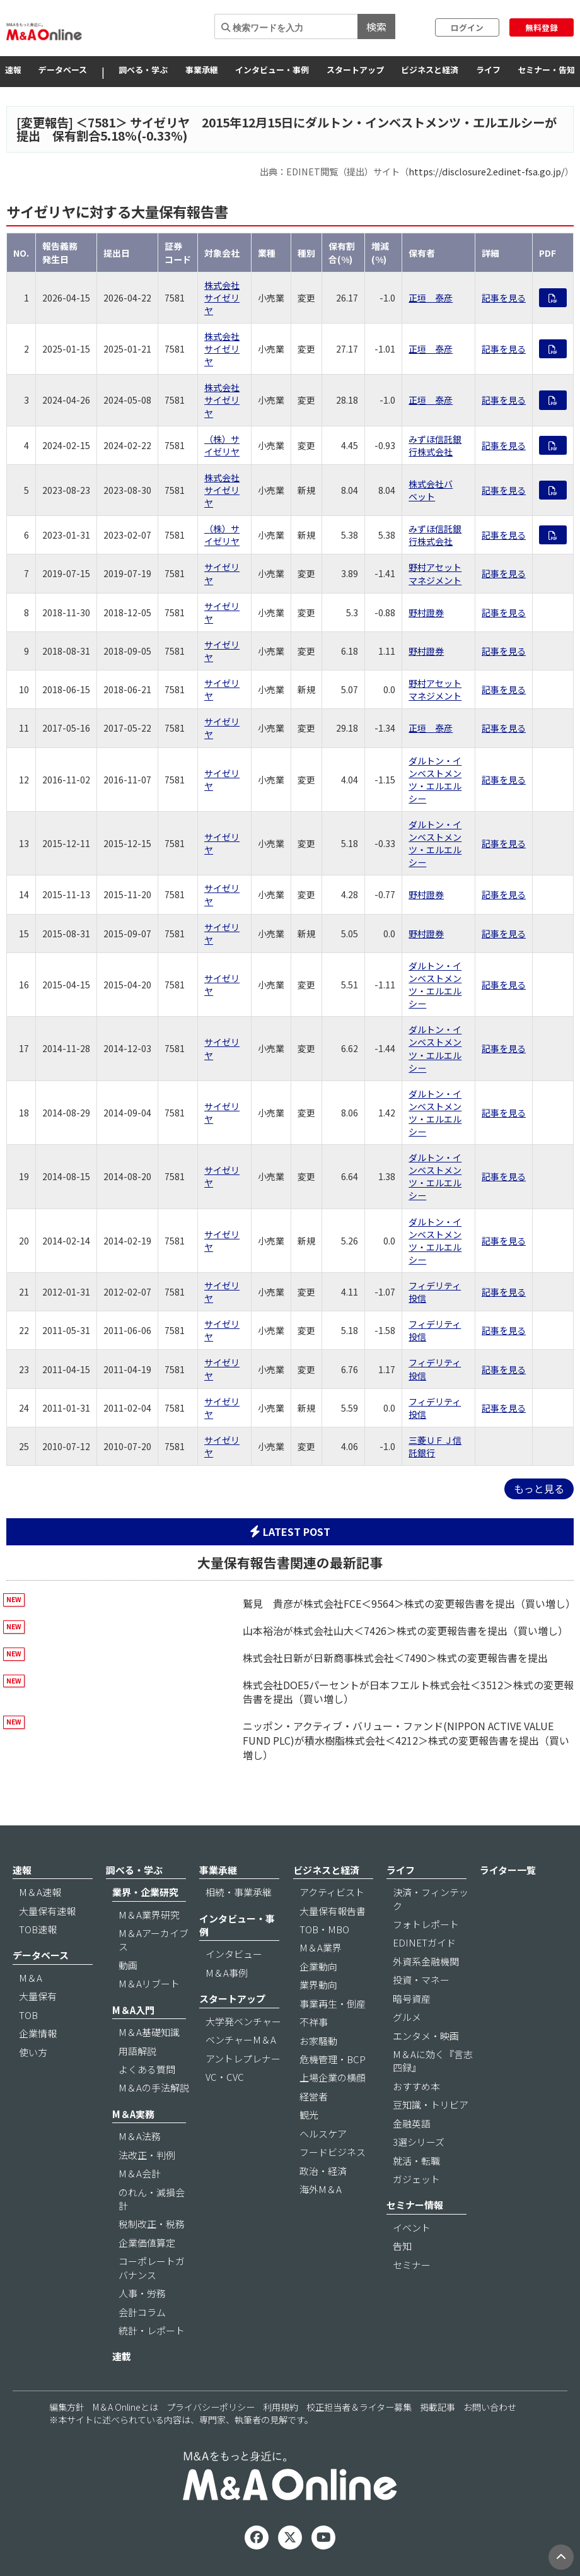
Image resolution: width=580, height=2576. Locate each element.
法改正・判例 (147, 2155)
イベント (412, 2227)
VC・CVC (225, 2076)
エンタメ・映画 (426, 2035)
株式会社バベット (431, 490)
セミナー (412, 2264)
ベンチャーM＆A (241, 2039)
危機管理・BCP (332, 2059)
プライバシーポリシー (210, 2407)
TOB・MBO (324, 1929)
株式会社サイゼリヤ (222, 298)
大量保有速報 (47, 1910)
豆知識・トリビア (430, 2104)
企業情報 (38, 2033)
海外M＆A (320, 2189)
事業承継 (201, 70)
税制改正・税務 (152, 2223)
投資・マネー (421, 1979)
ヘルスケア (323, 2133)
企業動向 (318, 1966)
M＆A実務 (133, 2114)
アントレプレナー (243, 2058)
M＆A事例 (227, 1972)
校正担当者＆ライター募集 (359, 2407)
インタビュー (234, 1953)
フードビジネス (332, 2151)
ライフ (488, 70)
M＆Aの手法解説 (154, 2087)
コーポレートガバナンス (152, 2267)
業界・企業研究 (145, 1892)
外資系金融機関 (426, 1961)
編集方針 (66, 2407)
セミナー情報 (414, 2204)
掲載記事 (437, 2407)
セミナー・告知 (546, 70)
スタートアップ (355, 70)
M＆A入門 (133, 2010)
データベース (62, 70)
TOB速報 (38, 1929)
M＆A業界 (320, 1947)
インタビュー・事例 (272, 70)
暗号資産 (412, 1998)
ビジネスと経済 (429, 70)
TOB (28, 2015)
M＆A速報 (40, 1892)
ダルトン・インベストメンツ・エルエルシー (435, 779)
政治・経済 (323, 2170)
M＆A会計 (140, 2173)
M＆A (30, 1977)
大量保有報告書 (332, 1910)
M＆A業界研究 (149, 1914)
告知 (402, 2245)
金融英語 (412, 2123)
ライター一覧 (508, 1869)
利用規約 (280, 2407)
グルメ (407, 2016)
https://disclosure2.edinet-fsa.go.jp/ (487, 171)
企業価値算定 (147, 2242)
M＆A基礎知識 (149, 2032)
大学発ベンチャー (243, 2021)
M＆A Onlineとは (125, 2407)
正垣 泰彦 (431, 297)
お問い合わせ (489, 2407)
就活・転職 (416, 2160)
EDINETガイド (424, 1942)
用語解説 (137, 2051)
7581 (101, 122)
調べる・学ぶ (143, 70)
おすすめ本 (416, 2086)
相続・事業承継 (239, 1892)
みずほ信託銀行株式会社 (435, 445)
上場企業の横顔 (332, 2077)
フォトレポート (426, 1924)
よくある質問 (147, 2069)
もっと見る (539, 1488)
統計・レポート (152, 2330)
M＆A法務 (140, 2136)
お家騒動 (318, 2040)
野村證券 (426, 612)
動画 (128, 1965)
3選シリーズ (418, 2141)
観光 (308, 2114)
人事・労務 (142, 2293)
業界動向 (318, 1984)
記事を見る (504, 297)
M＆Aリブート (149, 1983)
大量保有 (38, 1996)
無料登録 (541, 27)
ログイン (467, 27)
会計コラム (142, 2312)
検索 (376, 26)
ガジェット (416, 2179)
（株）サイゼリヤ (222, 445)
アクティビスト (331, 1892)
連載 (121, 2356)
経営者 (313, 2096)
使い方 (33, 2052)
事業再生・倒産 (332, 2003)
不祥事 (313, 2022)
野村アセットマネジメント (435, 573)
